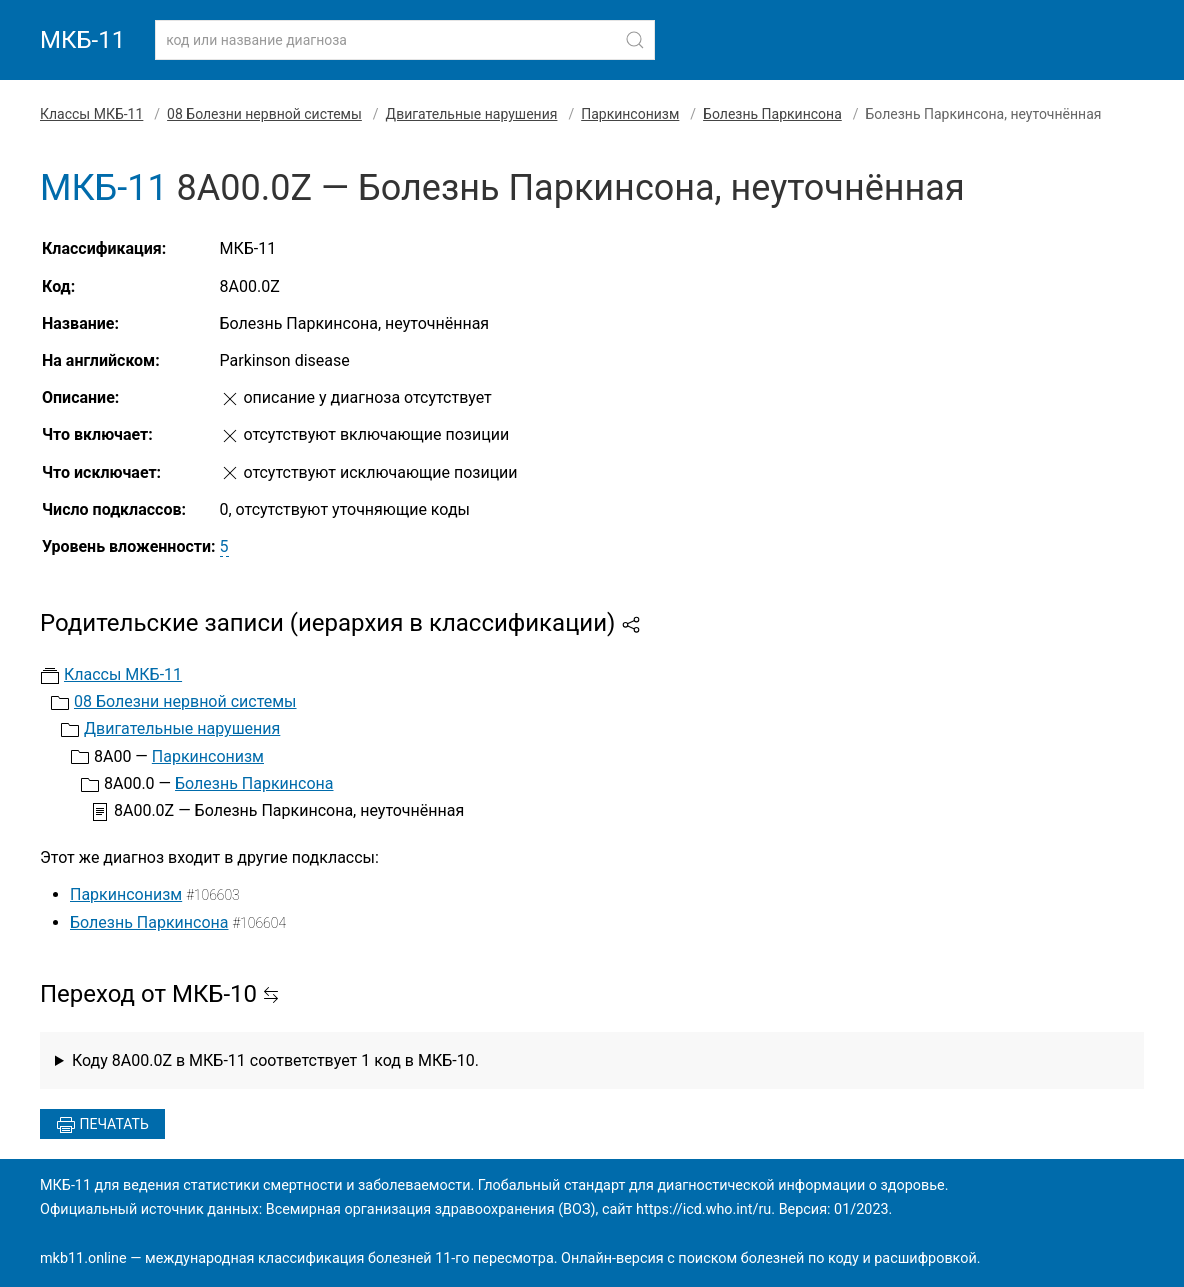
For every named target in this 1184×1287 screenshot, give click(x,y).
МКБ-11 (82, 40)
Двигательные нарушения (472, 114)
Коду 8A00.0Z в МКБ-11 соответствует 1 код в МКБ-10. (275, 1060)
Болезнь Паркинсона (772, 114)
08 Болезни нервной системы (264, 114)
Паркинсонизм (630, 114)
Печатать (102, 1125)
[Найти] (635, 40)
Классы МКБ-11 (91, 114)
